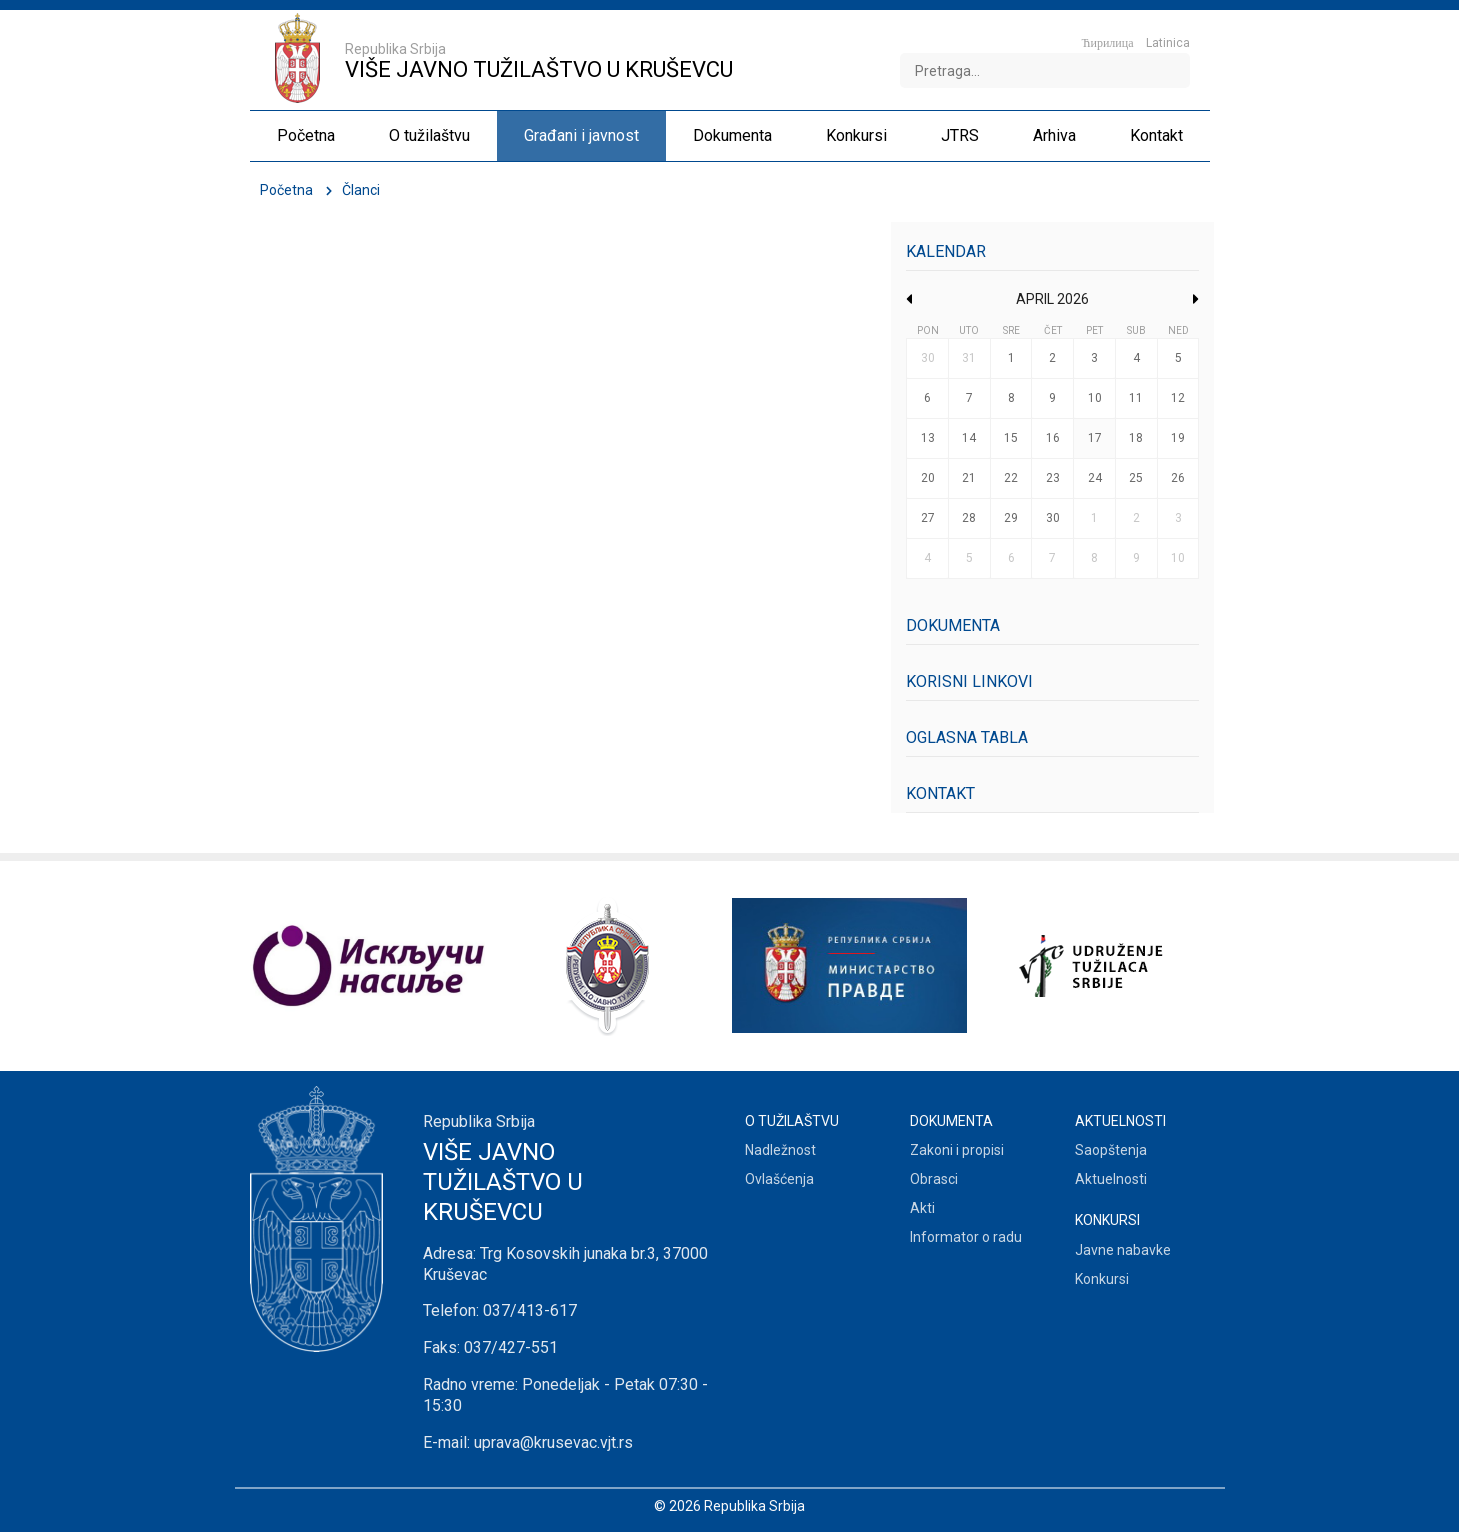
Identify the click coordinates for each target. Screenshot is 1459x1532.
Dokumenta (953, 625)
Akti (922, 1208)
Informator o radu (966, 1237)
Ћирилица (1108, 43)
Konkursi (1102, 1279)
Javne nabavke (1123, 1250)
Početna (286, 190)
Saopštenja (1111, 1150)
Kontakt (940, 793)
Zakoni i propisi (957, 1150)
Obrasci (934, 1179)
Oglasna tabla (967, 737)
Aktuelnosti (1111, 1179)
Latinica (1168, 43)
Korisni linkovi (969, 681)
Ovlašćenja (779, 1179)
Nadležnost (780, 1150)
